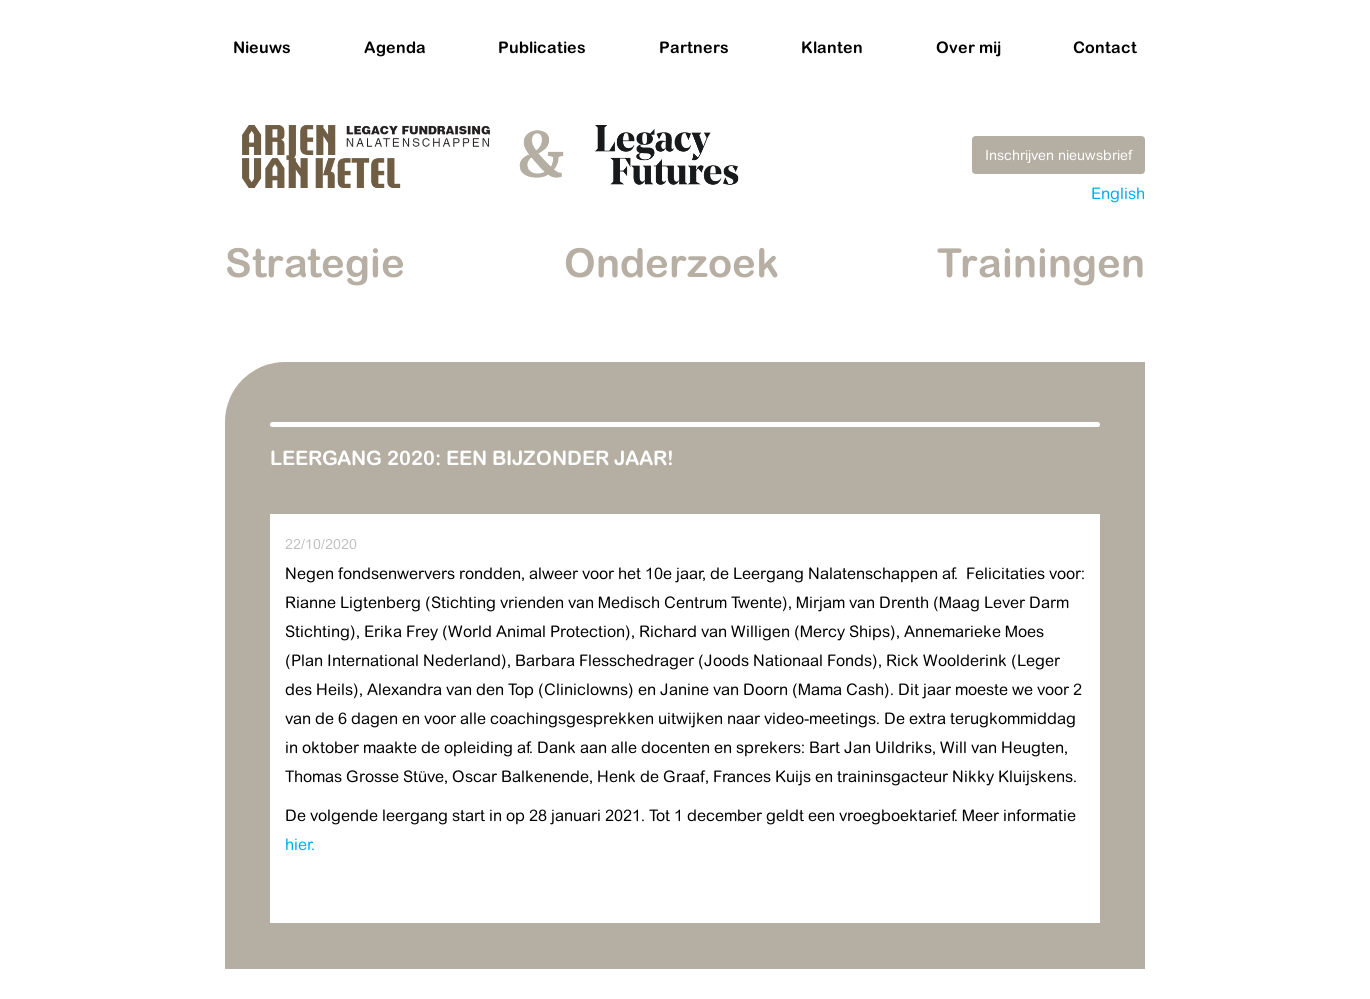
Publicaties (542, 47)
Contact (1105, 47)
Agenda (395, 47)
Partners (694, 47)
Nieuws (262, 47)
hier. (300, 844)
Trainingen (1041, 262)
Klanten (832, 47)
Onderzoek (671, 262)
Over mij (968, 47)
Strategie (315, 262)
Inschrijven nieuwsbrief (1058, 155)
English (1118, 193)
